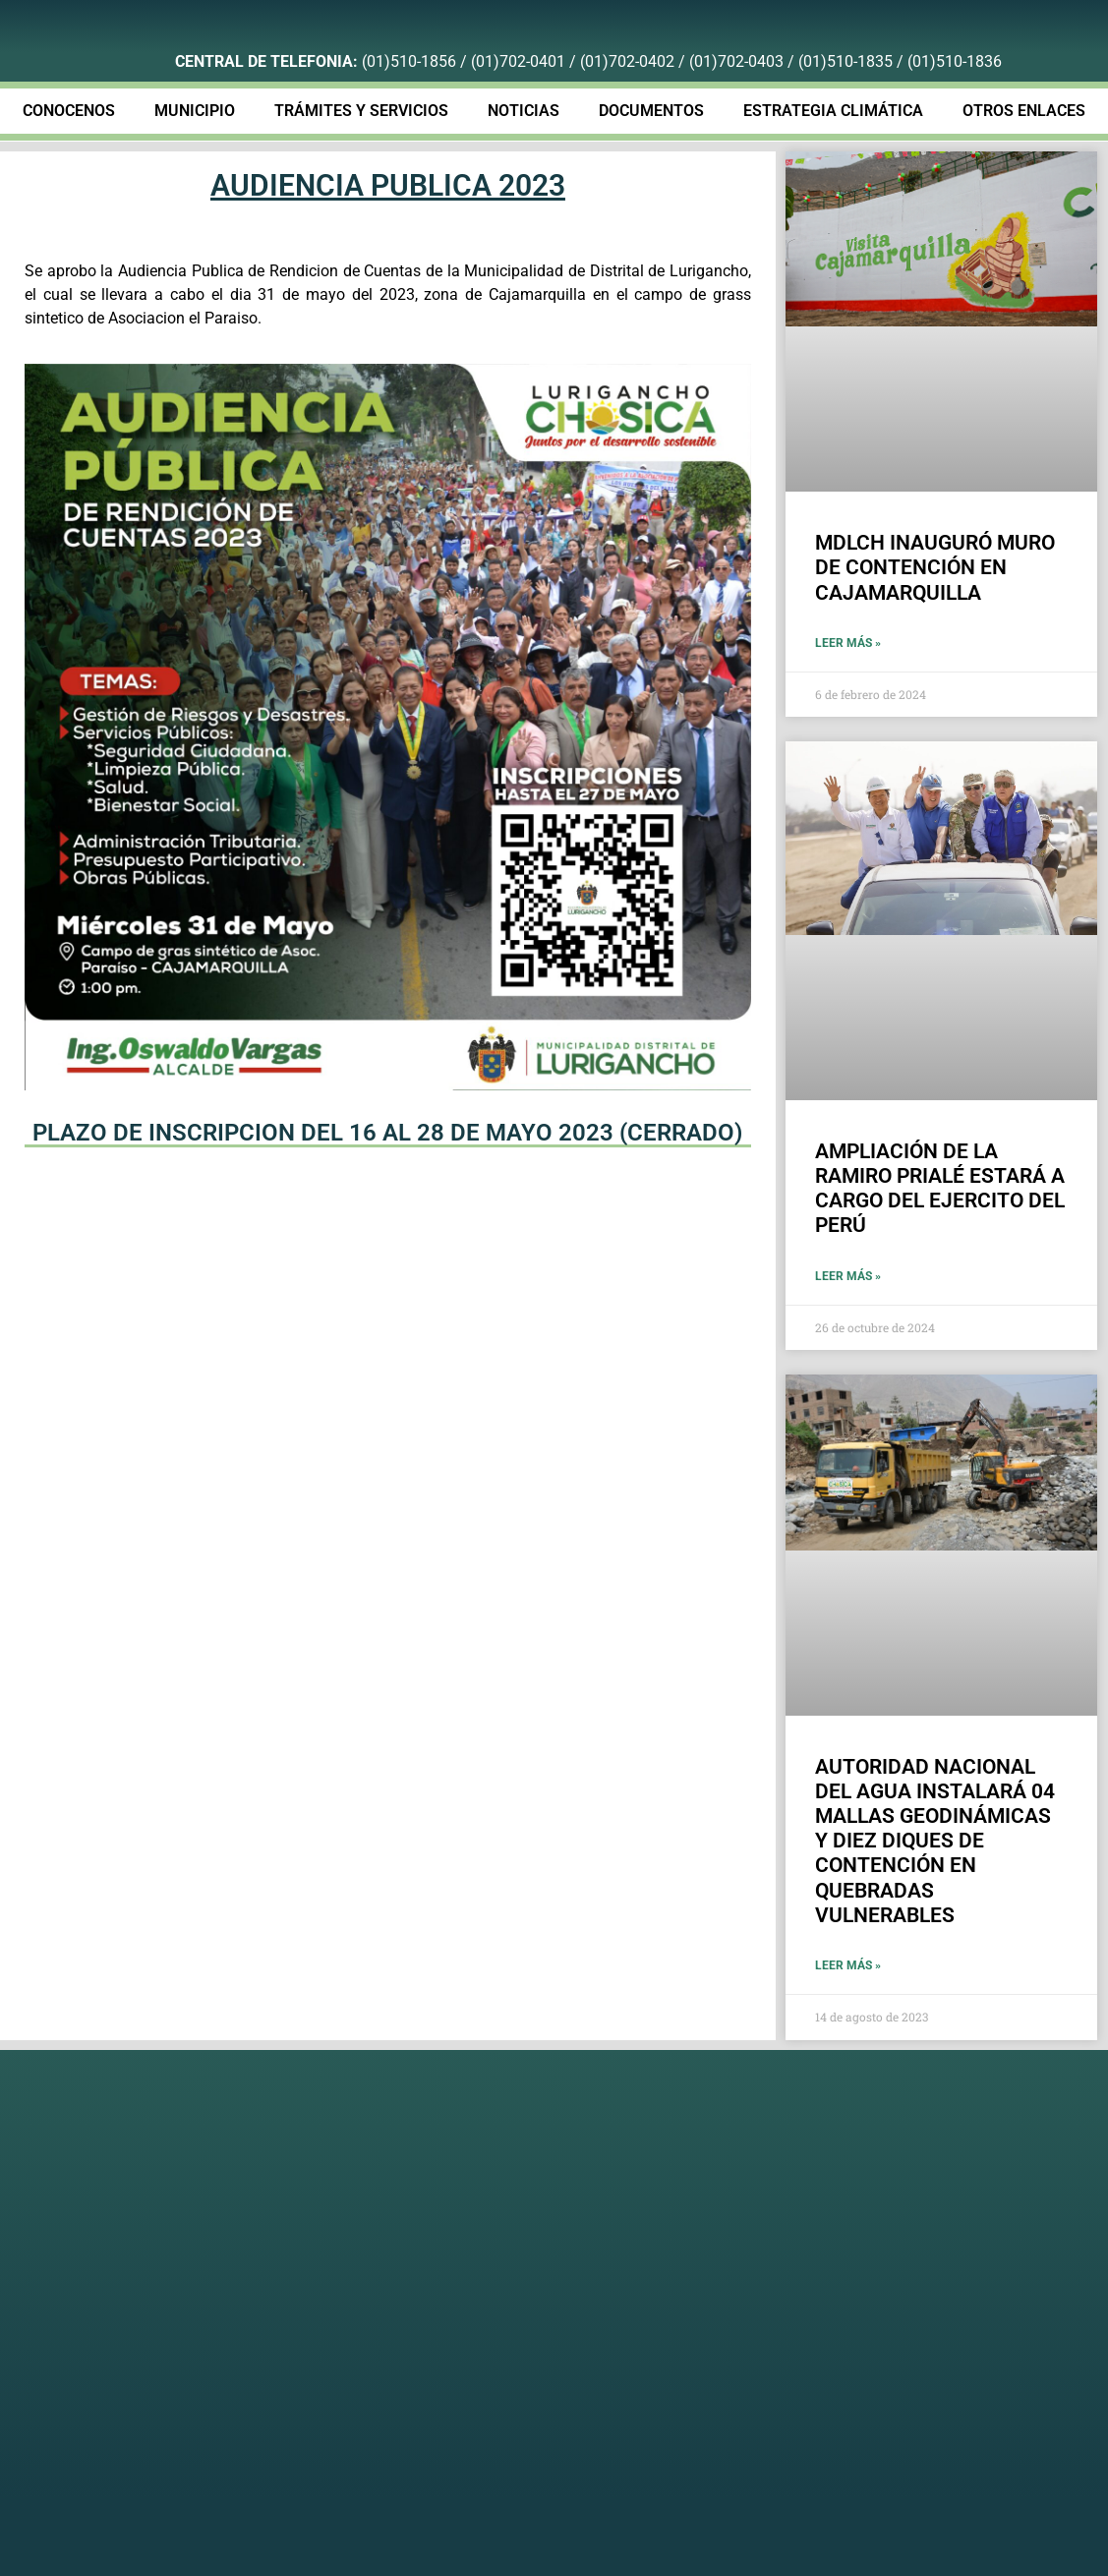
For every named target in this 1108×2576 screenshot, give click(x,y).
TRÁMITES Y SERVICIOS (361, 110)
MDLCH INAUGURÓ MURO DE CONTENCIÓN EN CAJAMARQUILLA (935, 567)
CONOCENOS (69, 110)
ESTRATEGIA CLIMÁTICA (833, 110)
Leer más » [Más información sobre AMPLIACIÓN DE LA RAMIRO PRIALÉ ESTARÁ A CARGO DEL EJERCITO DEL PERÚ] (848, 1276)
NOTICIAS (523, 110)
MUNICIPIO (194, 110)
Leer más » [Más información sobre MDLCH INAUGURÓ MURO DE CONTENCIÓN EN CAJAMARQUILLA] (848, 643)
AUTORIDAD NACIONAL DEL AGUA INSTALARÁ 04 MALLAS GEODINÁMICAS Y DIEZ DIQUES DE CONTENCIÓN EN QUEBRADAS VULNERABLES (935, 1841)
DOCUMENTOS (651, 110)
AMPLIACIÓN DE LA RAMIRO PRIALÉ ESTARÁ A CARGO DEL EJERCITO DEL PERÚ (940, 1189)
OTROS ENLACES (1023, 110)
